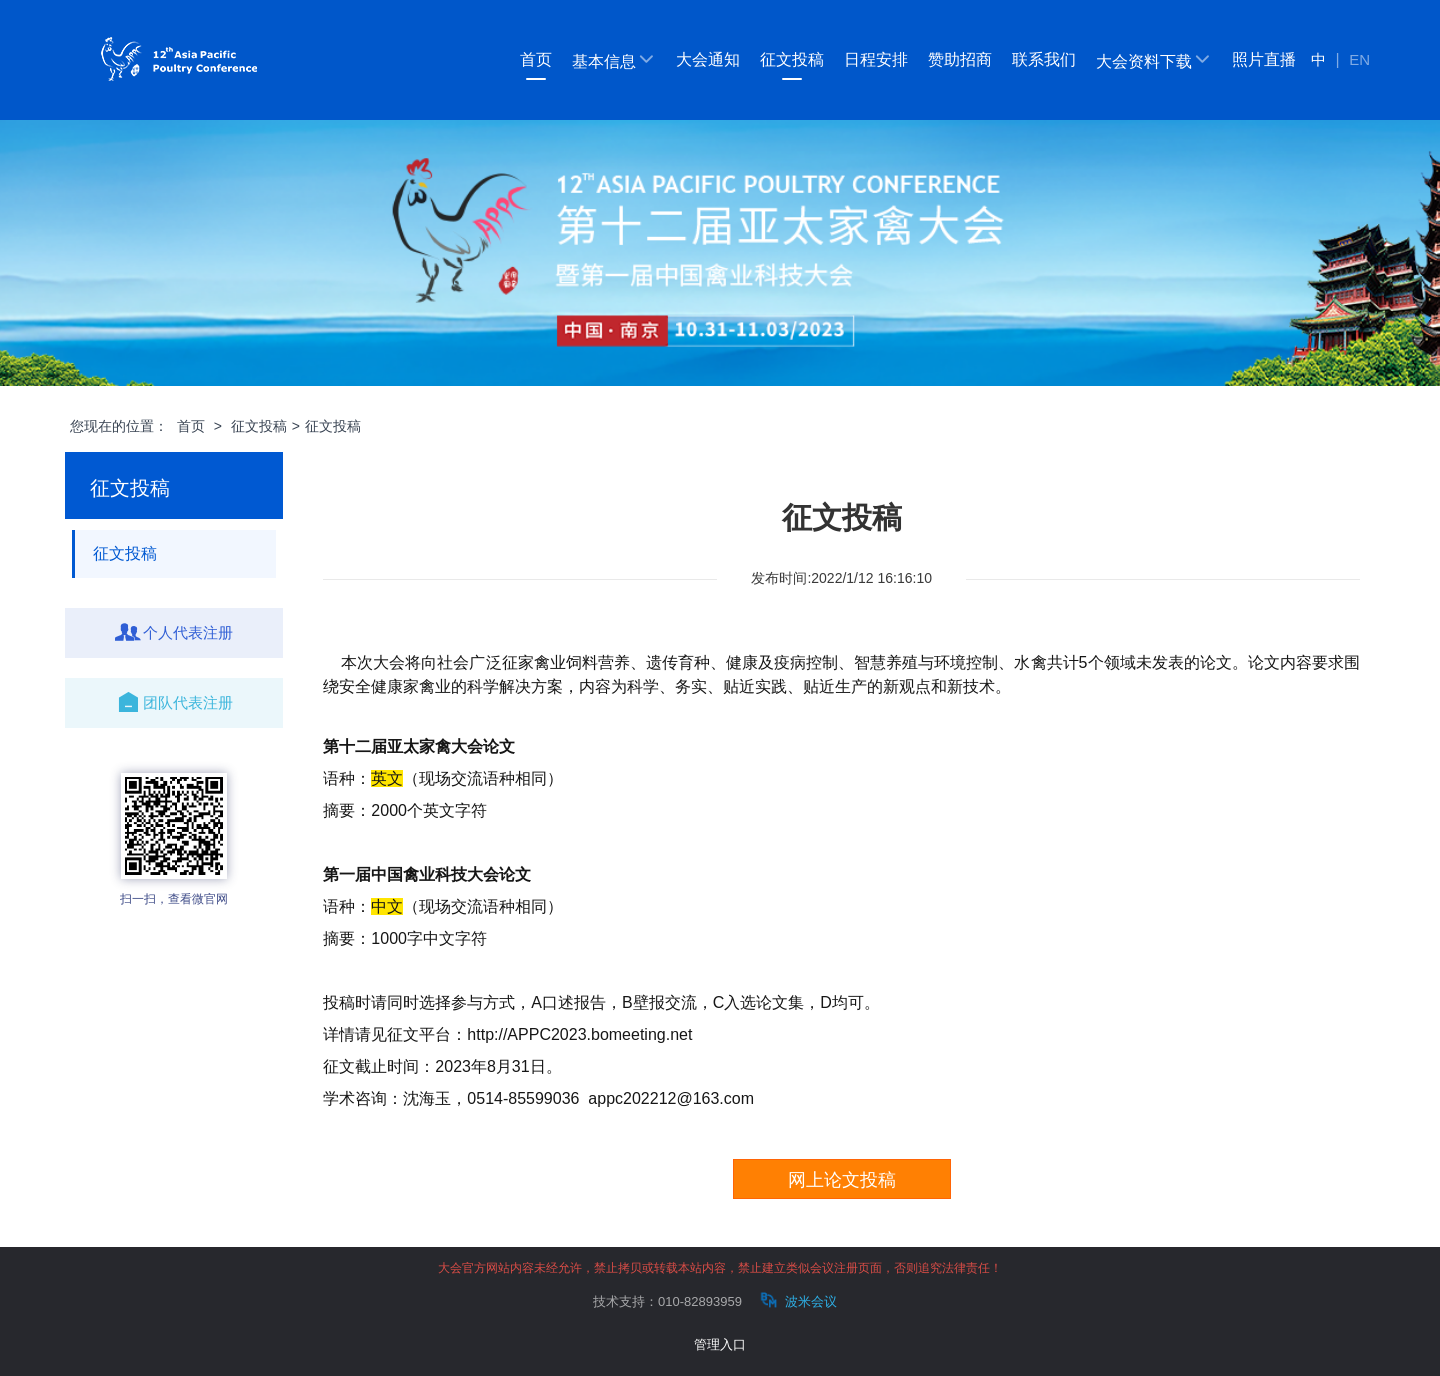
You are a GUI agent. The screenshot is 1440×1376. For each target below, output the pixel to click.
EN (1359, 59)
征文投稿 (792, 59)
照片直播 (1264, 59)
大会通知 (708, 59)
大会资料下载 (1154, 60)
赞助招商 (960, 59)
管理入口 (720, 1344)
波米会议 (796, 1300)
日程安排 (876, 59)
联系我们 (1044, 59)
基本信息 (614, 60)
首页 (536, 59)
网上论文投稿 (842, 1180)
